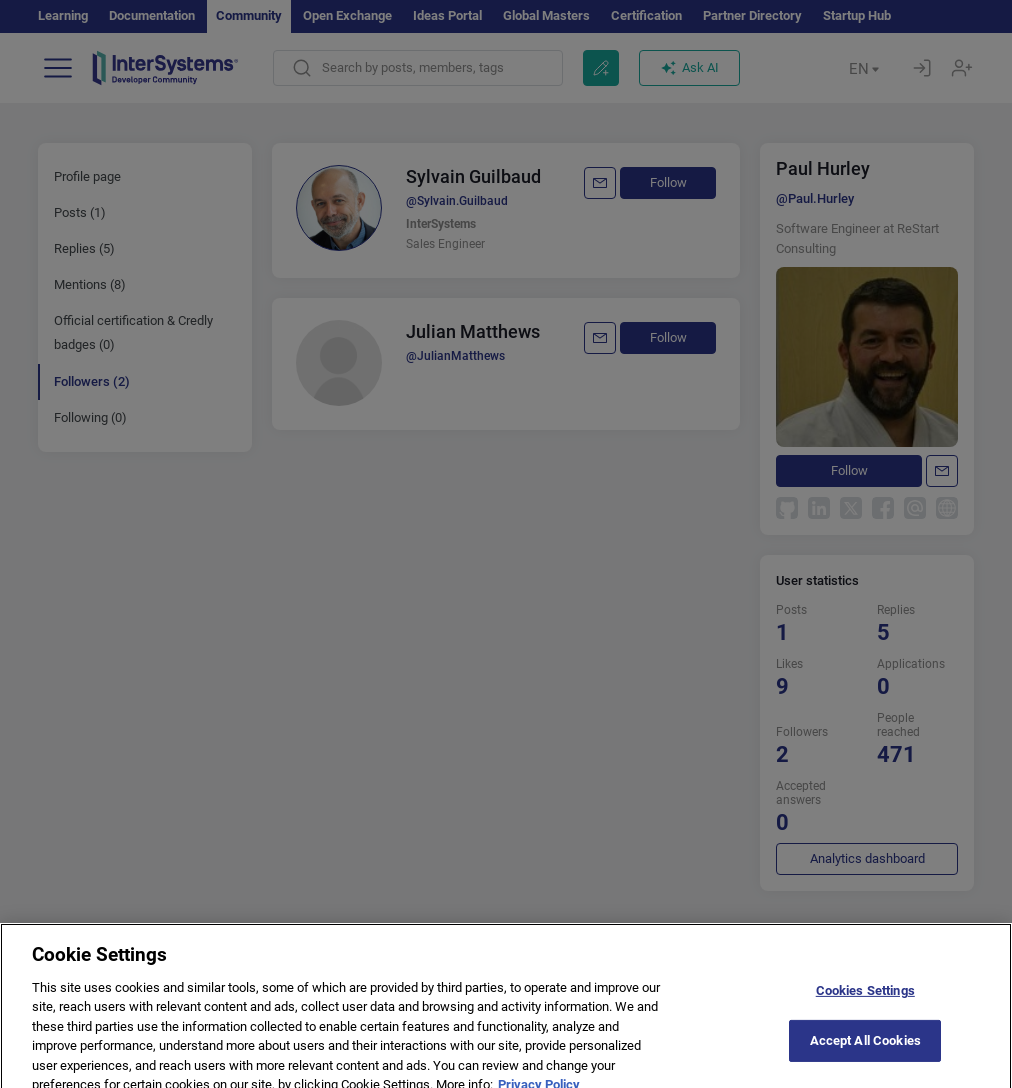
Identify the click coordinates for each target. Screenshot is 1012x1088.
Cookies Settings (865, 1011)
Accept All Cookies (865, 1062)
